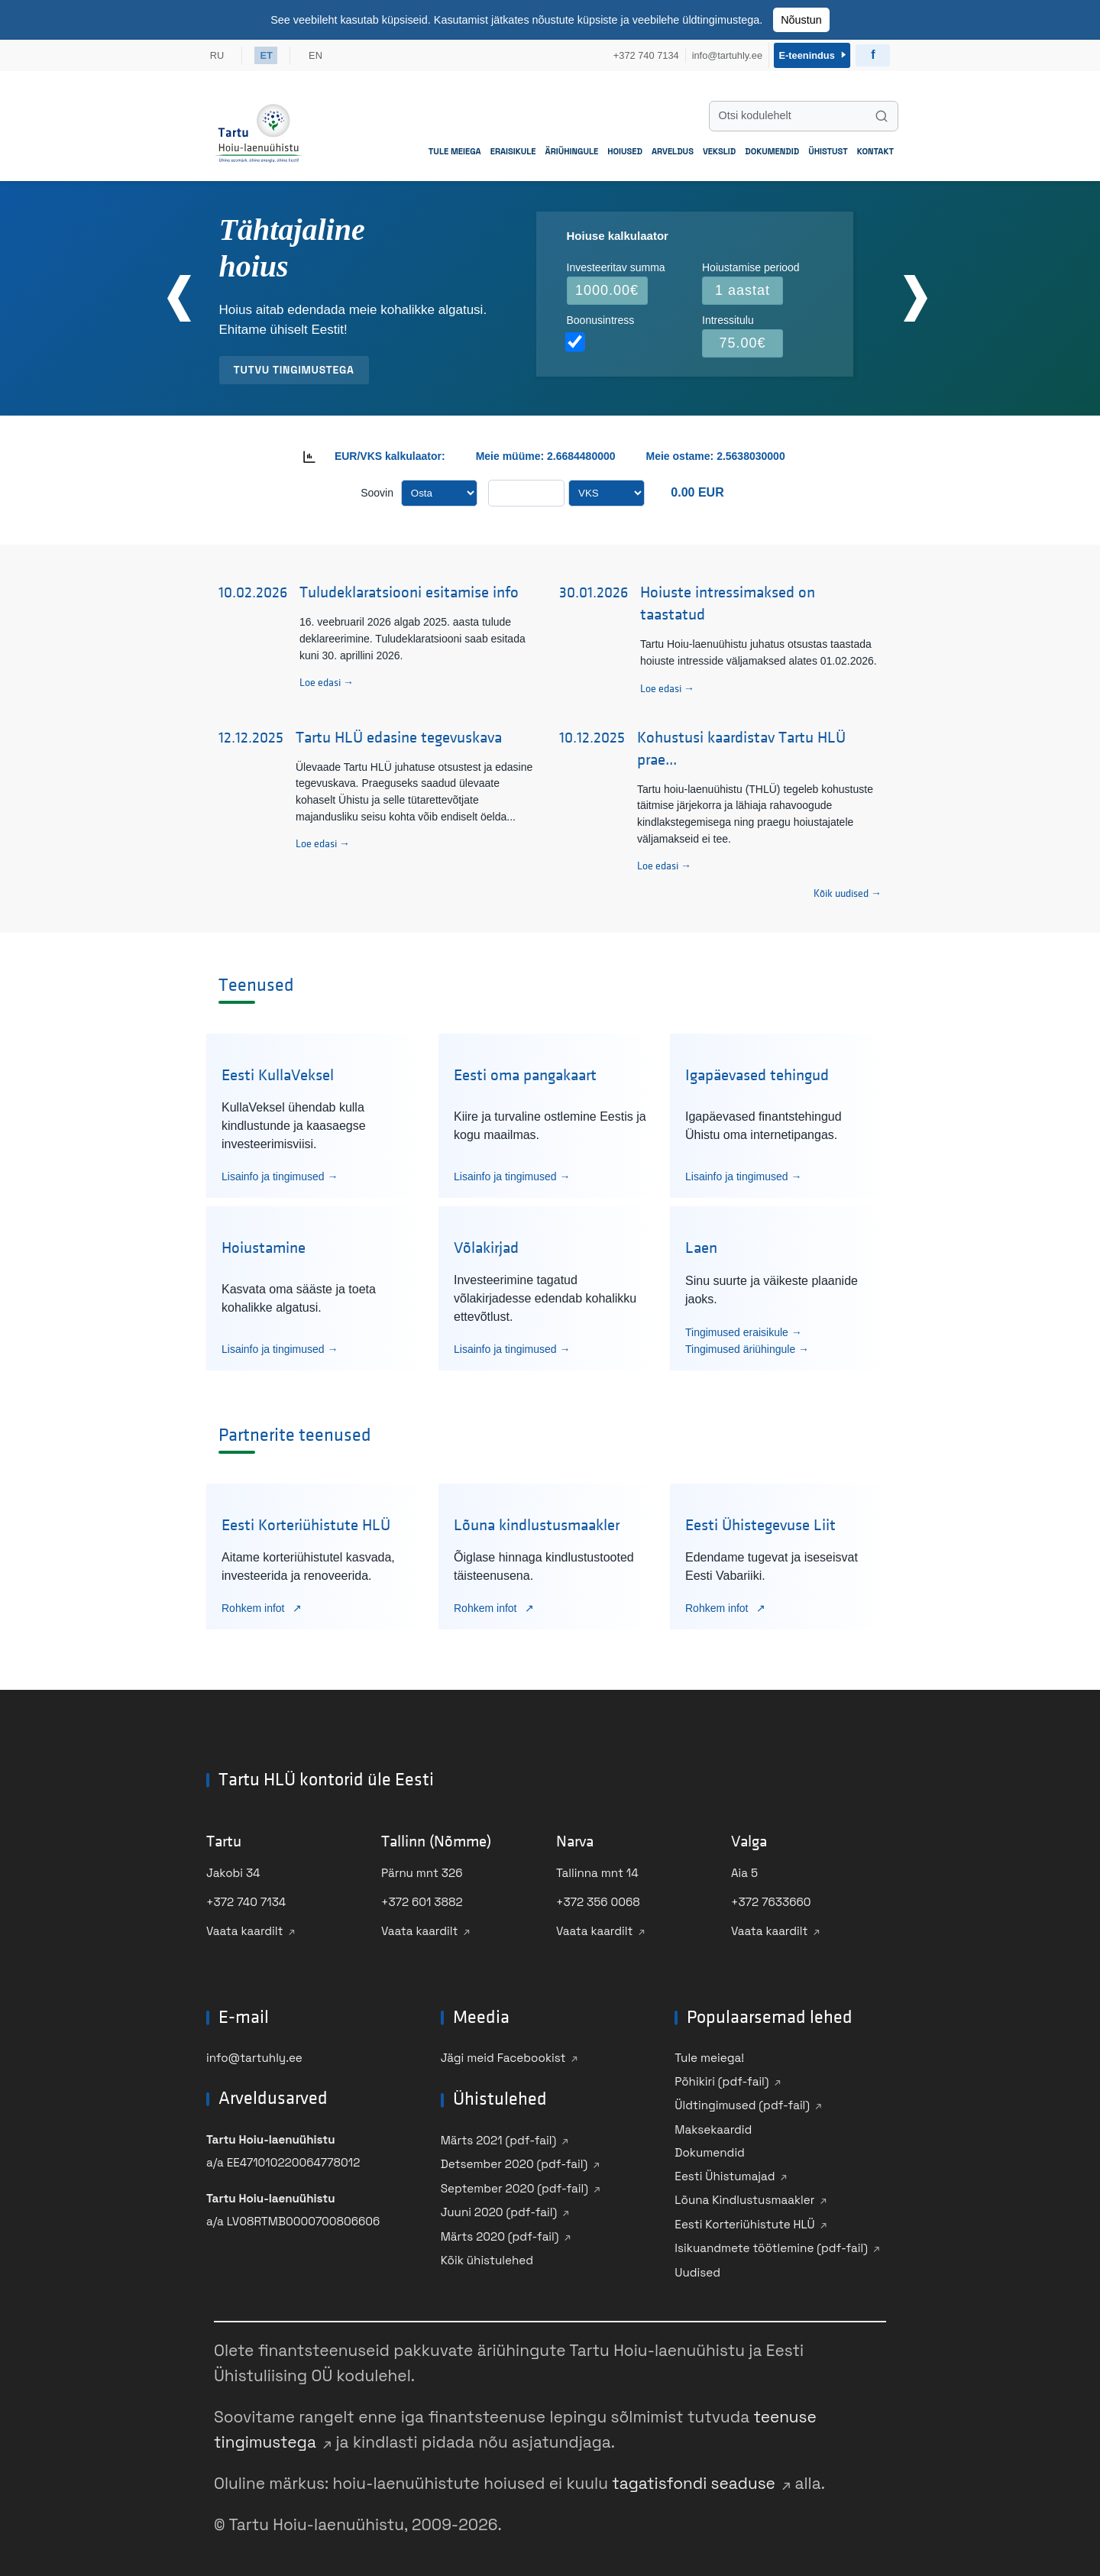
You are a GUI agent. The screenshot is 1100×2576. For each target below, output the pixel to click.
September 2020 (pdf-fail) (514, 2185)
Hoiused (624, 148)
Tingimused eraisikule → (743, 1329)
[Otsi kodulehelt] (803, 113)
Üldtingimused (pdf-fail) (742, 2102)
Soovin (377, 490)
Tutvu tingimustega (294, 367)
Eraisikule (513, 148)
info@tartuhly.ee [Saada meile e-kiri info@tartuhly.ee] (723, 54)
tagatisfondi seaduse (693, 2481)
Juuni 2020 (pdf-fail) (499, 2209)
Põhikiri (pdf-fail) (721, 2078)
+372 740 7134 (246, 1899)
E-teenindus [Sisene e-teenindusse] (811, 53)
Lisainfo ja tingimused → (280, 1173)
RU (217, 54)
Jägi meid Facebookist (503, 2055)
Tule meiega (455, 148)
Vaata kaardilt (244, 1928)
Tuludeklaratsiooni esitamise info (409, 590)
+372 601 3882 (422, 1899)
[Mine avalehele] (258, 130)
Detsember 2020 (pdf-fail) (514, 2161)
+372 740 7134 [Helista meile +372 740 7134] (642, 54)
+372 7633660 (771, 1899)
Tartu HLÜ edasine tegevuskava (399, 734)
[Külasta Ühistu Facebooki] (873, 54)
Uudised (697, 2269)
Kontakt (875, 148)
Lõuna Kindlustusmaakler (744, 2197)
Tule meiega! (709, 2055)
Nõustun (801, 20)
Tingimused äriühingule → (747, 1346)
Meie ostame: (681, 453)
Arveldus (673, 148)
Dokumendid (772, 148)
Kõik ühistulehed (487, 2258)
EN (318, 54)
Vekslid (719, 148)
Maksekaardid (713, 2126)
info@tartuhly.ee (254, 2055)
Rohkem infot (254, 1605)
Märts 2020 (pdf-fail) (500, 2233)
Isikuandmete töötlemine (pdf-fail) (771, 2245)
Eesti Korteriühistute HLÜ (744, 2221)
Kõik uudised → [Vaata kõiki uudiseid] (848, 891)
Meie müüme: (510, 453)
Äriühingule (572, 148)
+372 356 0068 (598, 1899)
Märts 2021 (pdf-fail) (499, 2137)
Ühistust (828, 148)
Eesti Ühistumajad (725, 2173)
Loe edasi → (326, 680)
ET (267, 54)
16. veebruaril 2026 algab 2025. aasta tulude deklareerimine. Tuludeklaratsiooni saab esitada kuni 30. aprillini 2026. (412, 636)
